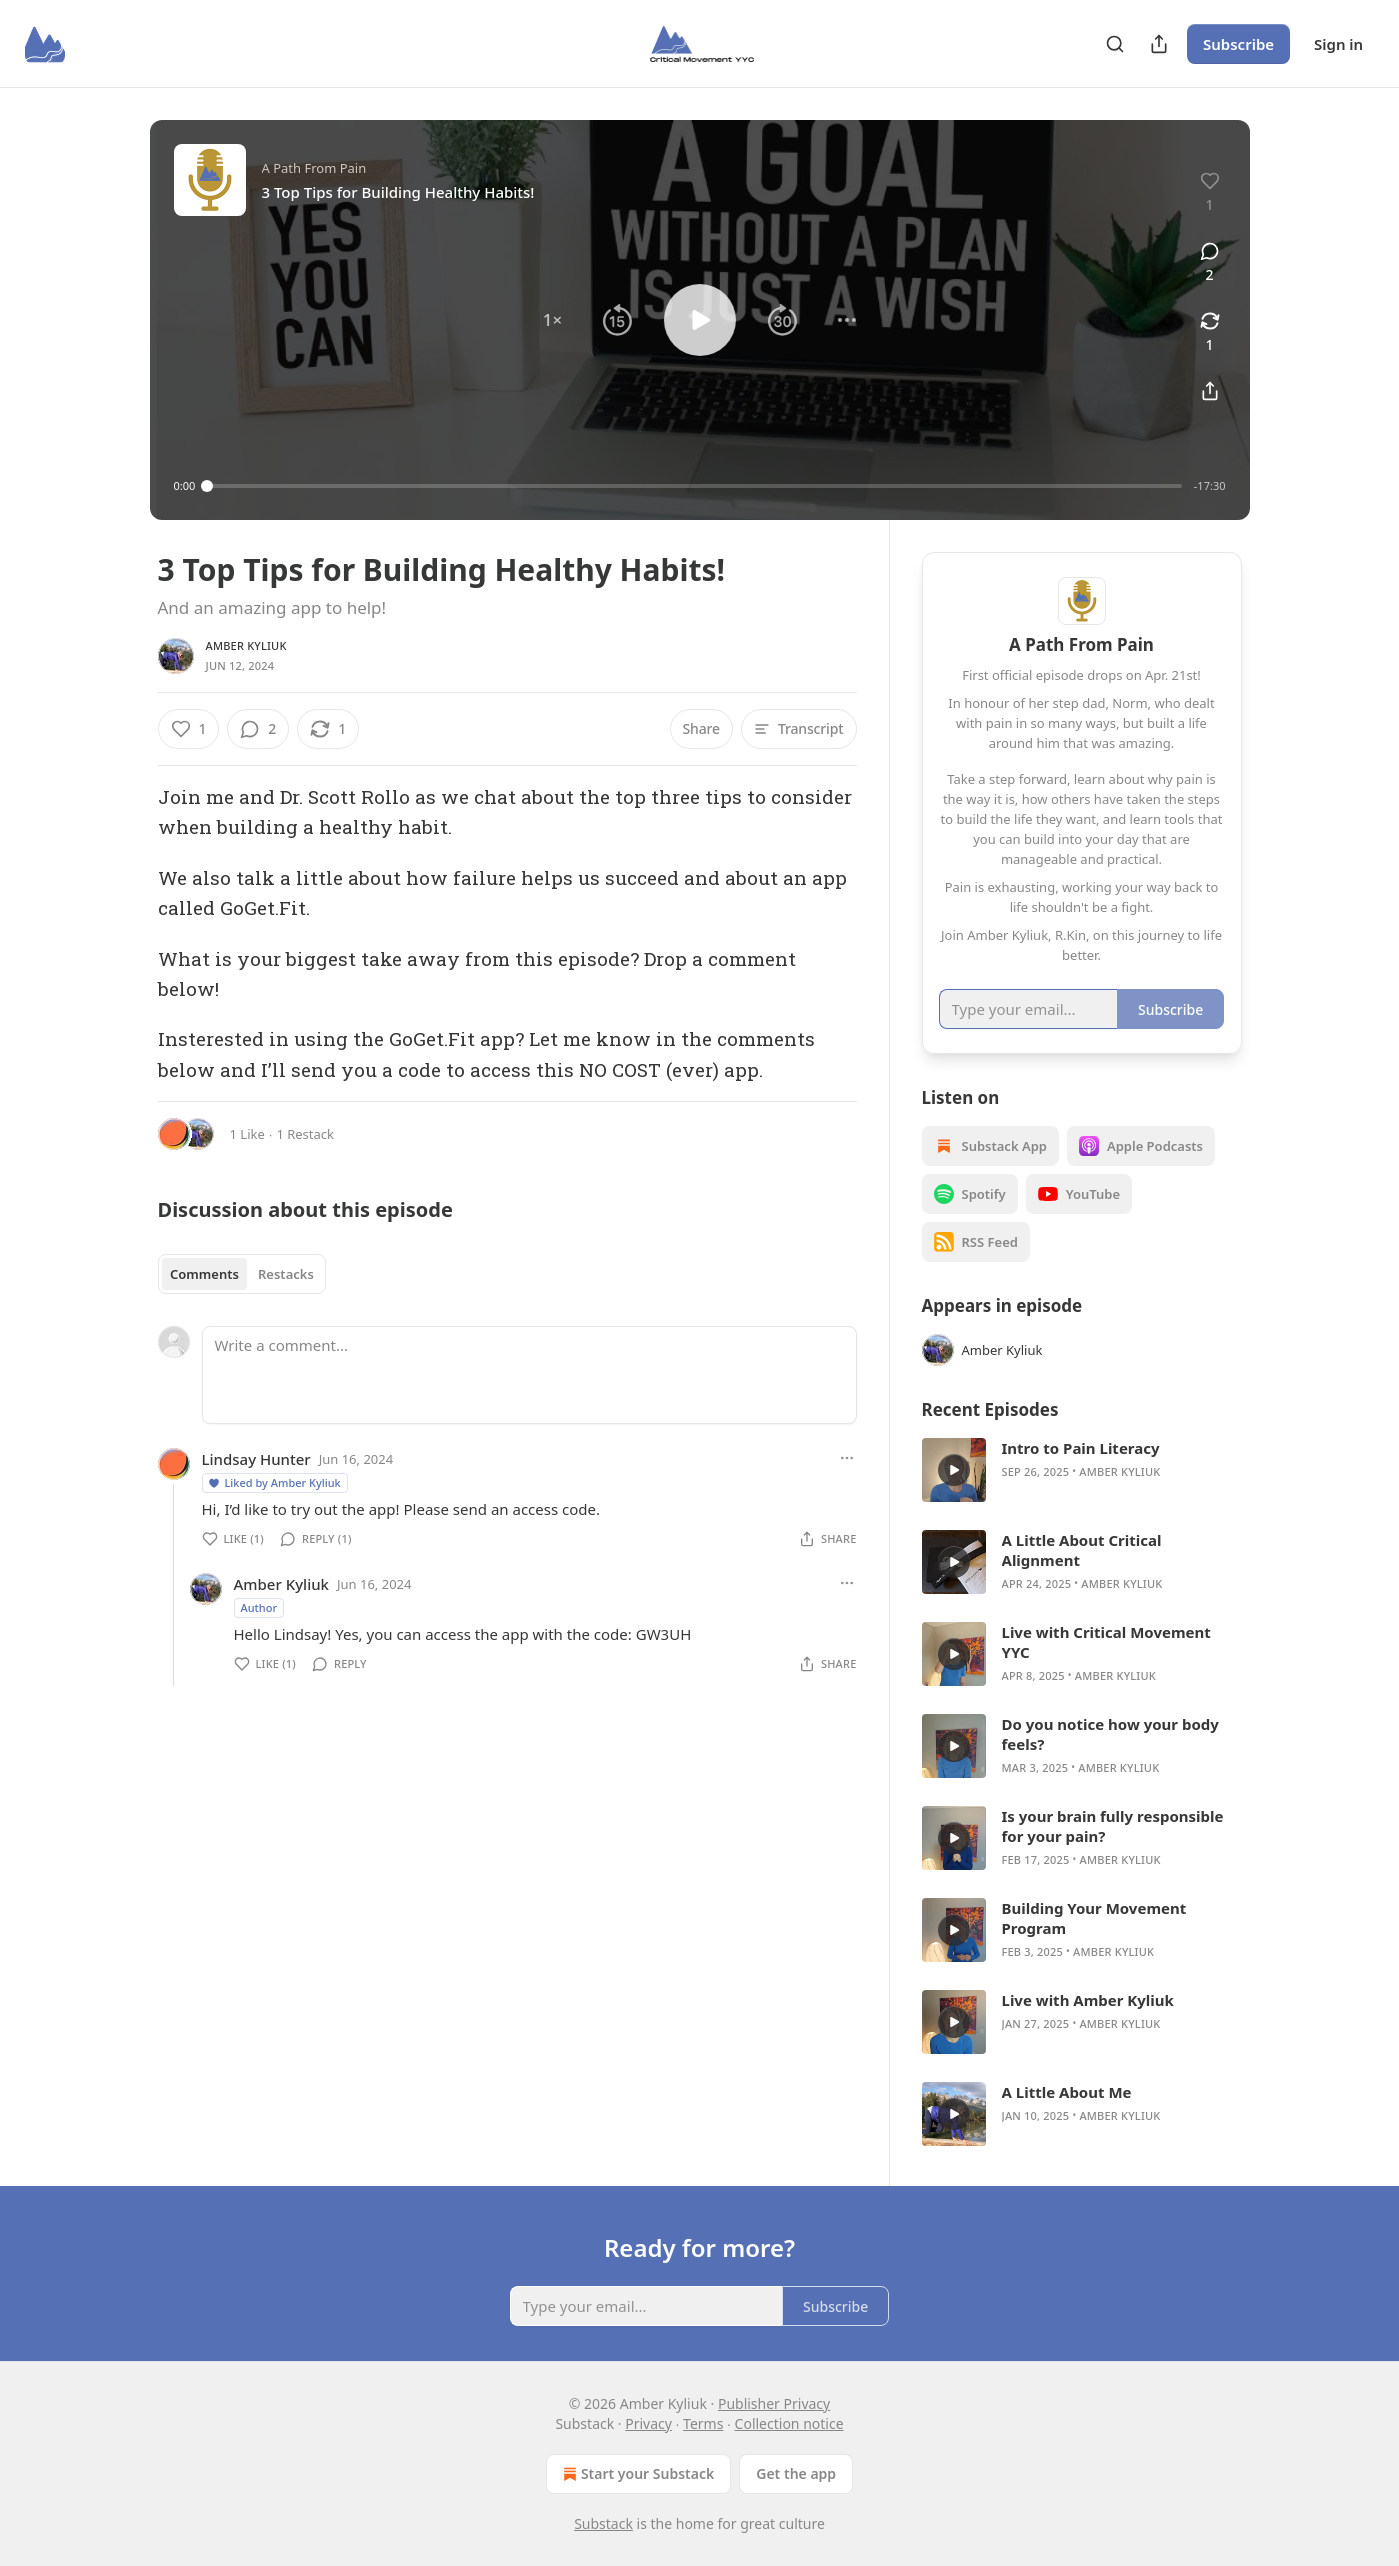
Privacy (648, 2423)
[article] (1082, 1470)
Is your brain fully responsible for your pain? (1113, 1826)
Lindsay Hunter (256, 1459)
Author (259, 1607)
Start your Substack (636, 2474)
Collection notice (789, 2423)
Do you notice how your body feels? (1110, 1734)
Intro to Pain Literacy (1081, 1448)
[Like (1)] (189, 729)
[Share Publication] (1159, 44)
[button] (552, 320)
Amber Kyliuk (246, 645)
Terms (703, 2423)
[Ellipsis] (847, 1458)
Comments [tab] (204, 1274)
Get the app (796, 2473)
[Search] (1115, 44)
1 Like (247, 1134)
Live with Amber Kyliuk (1088, 2000)
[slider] (694, 486)
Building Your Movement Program (1094, 1918)
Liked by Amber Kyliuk (274, 1482)
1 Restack (305, 1134)
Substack (603, 2523)
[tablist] (242, 1274)
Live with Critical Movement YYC (1106, 1642)
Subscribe (1238, 44)
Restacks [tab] (286, 1274)
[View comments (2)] (1210, 263)
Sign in (1338, 44)
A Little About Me (1067, 2092)
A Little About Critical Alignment (1082, 1550)
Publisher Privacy (774, 2403)
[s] (954, 1470)
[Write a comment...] (529, 1375)
